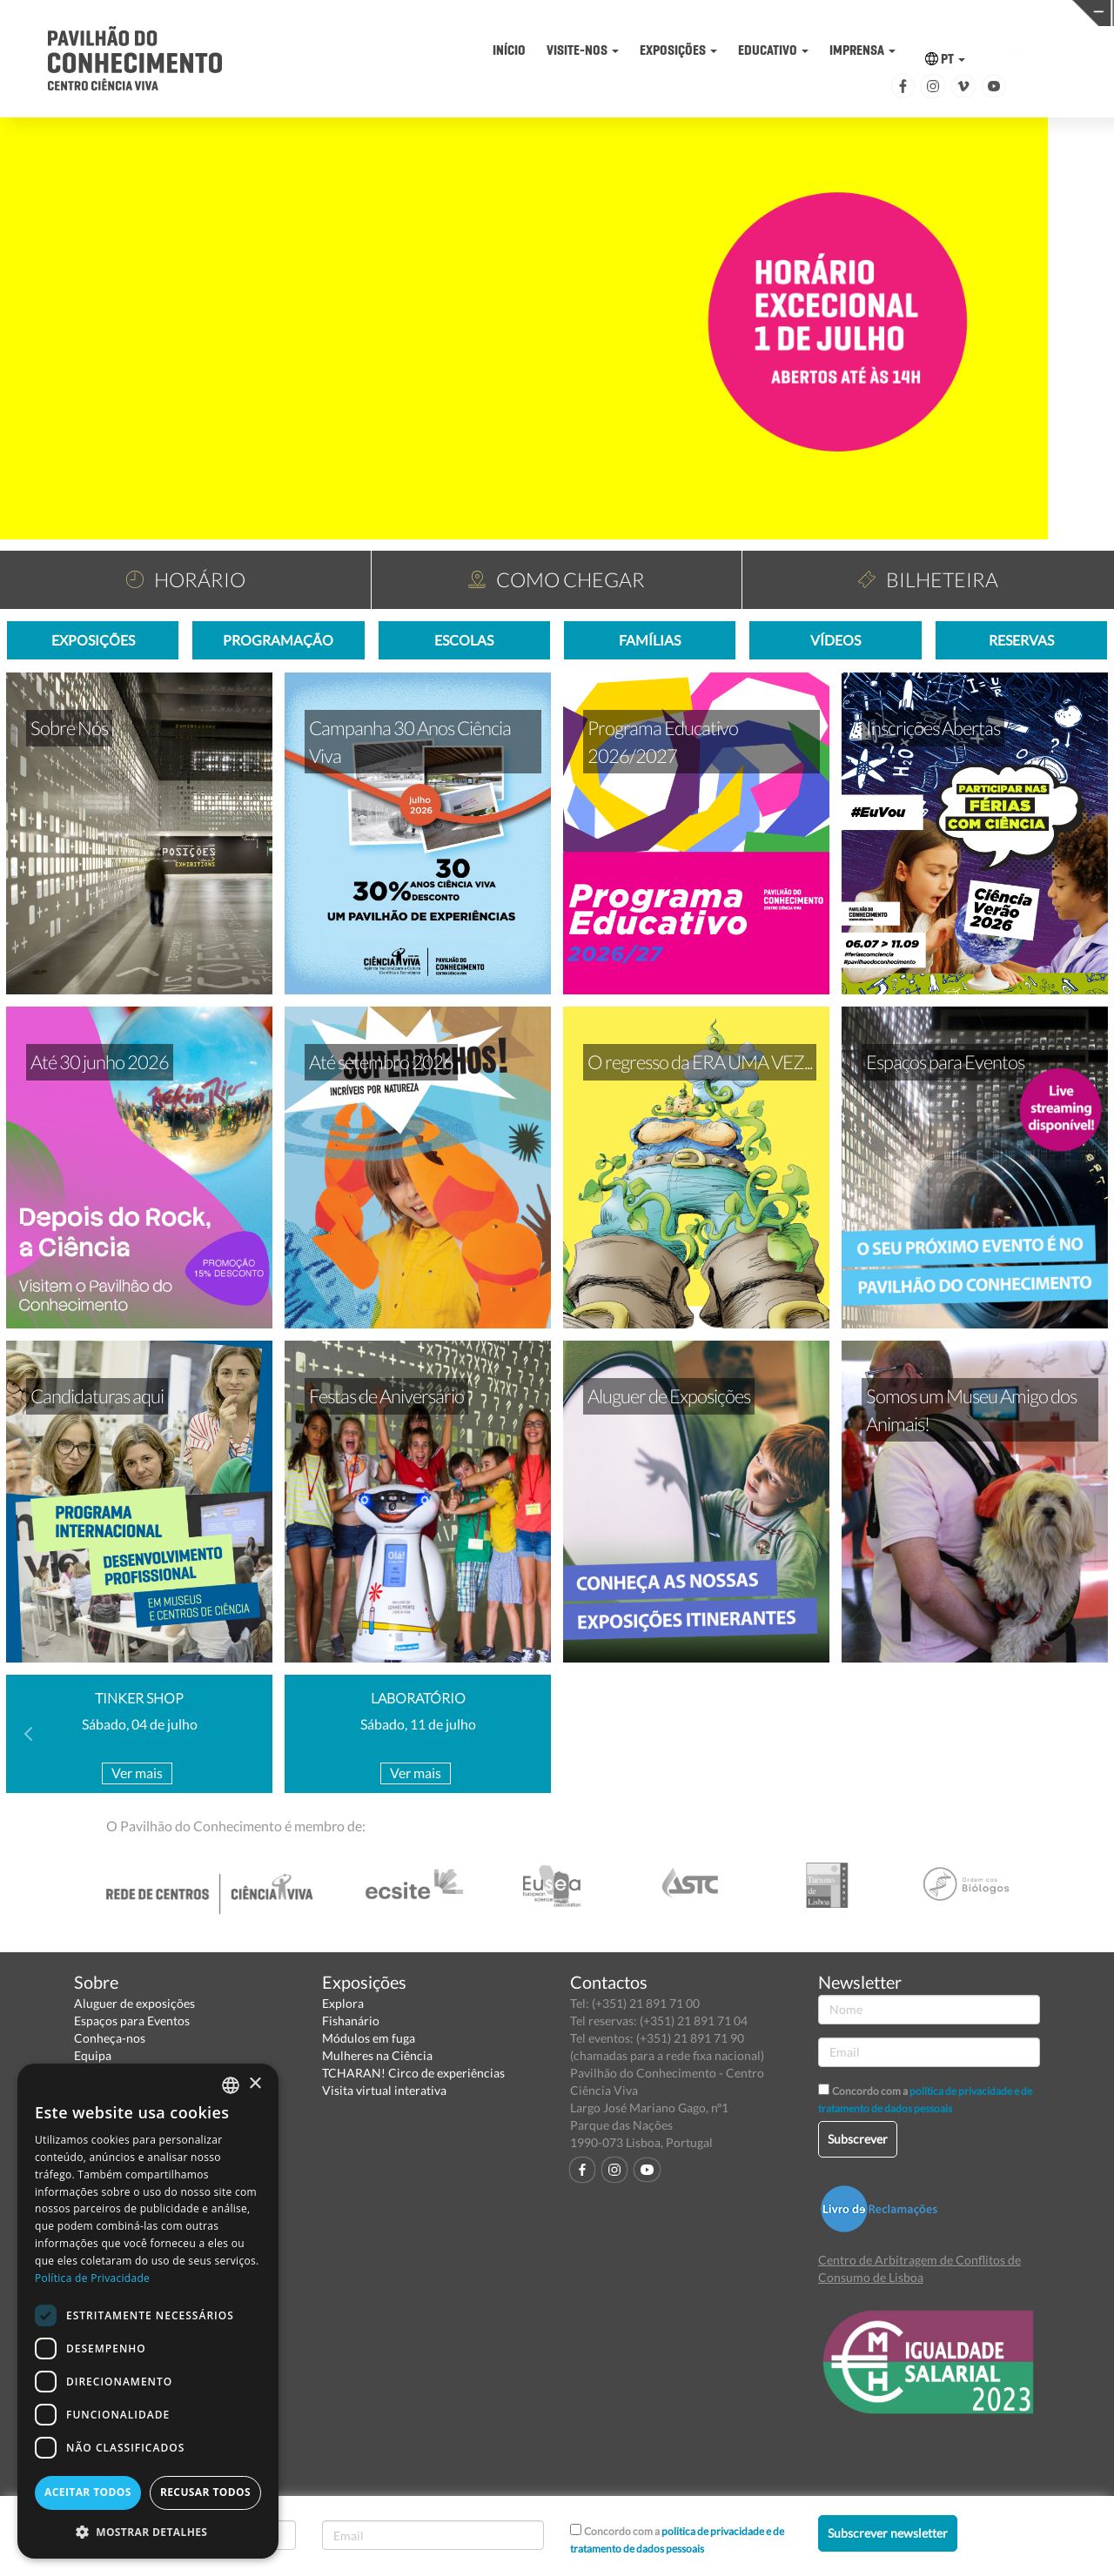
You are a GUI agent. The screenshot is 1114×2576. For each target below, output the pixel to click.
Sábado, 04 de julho (140, 1724)
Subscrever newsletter (888, 2533)
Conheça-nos (109, 2038)
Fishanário (350, 2020)
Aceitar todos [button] (87, 2492)
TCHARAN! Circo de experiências (413, 2072)
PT (945, 59)
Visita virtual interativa (384, 2090)
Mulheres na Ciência (377, 2055)
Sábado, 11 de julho (418, 1724)
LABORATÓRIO (418, 1697)
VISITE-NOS (583, 50)
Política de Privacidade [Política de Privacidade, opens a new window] (92, 2278)
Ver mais (137, 1772)
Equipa (92, 2055)
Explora (343, 2003)
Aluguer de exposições (134, 2003)
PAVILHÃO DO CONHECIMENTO (510, 13)
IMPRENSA (862, 50)
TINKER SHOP (139, 1697)
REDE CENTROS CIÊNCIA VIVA (993, 11)
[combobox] (230, 2085)
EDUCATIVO (773, 50)
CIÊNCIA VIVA (751, 11)
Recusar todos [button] (205, 2492)
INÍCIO (509, 50)
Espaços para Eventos (132, 2020)
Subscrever (858, 2138)
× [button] (254, 2084)
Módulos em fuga (368, 2038)
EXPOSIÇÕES (678, 50)
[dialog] (147, 2311)
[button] (148, 2531)
